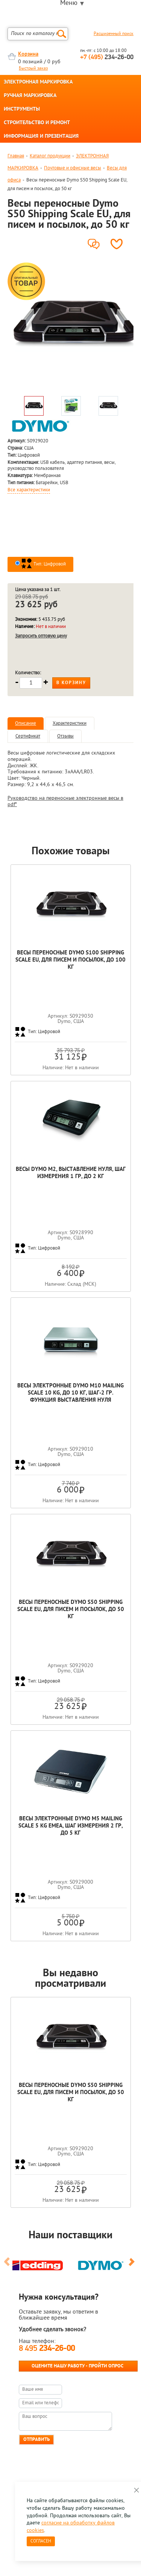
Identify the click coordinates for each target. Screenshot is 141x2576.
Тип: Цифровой (43, 564)
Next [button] (133, 2265)
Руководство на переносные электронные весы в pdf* (65, 801)
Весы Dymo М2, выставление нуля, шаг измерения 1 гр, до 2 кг (71, 1173)
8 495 (47, 2348)
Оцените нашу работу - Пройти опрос (77, 2366)
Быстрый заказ (33, 68)
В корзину (71, 683)
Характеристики (69, 723)
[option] (70, 326)
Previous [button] (8, 2265)
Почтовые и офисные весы (72, 168)
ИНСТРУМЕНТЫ (22, 109)
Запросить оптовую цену (41, 636)
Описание (25, 723)
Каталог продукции (50, 156)
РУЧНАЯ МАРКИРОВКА (30, 96)
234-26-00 (106, 57)
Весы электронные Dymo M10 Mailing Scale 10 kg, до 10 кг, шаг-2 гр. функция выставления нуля (70, 1393)
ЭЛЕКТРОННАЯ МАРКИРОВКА (38, 82)
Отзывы (65, 736)
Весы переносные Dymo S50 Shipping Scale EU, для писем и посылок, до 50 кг (70, 1609)
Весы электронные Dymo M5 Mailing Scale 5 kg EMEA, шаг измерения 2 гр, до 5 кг (70, 1826)
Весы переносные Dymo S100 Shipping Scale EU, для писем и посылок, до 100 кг (70, 960)
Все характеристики (29, 490)
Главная (16, 156)
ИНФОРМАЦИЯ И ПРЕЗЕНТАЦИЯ (41, 136)
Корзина (28, 54)
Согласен (40, 2541)
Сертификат (27, 736)
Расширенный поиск (113, 34)
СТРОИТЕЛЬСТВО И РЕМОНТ (37, 123)
